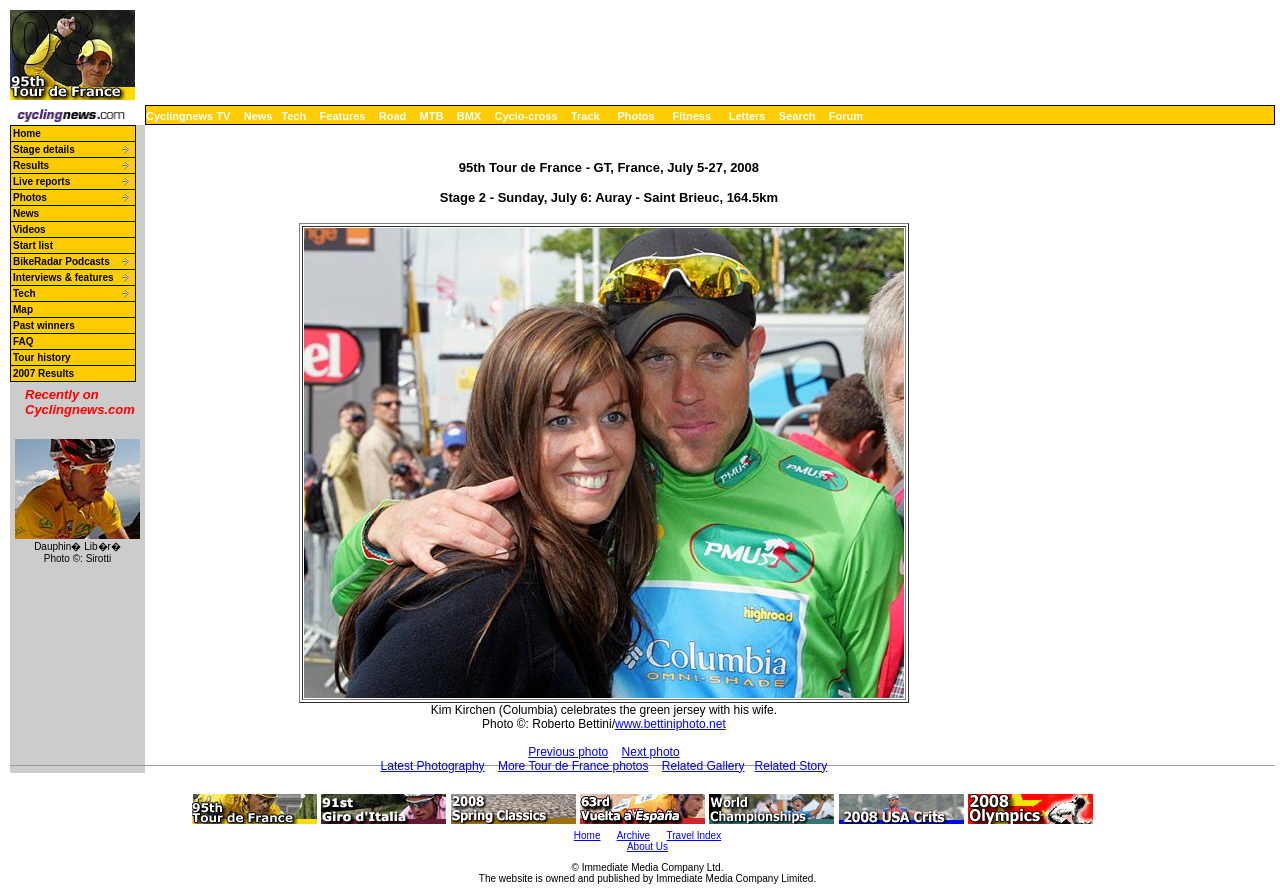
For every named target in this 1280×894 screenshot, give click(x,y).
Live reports (41, 181)
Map (23, 309)
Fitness (691, 116)
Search (797, 116)
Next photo (651, 752)
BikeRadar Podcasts (61, 261)
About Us (647, 846)
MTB (432, 116)
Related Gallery (703, 766)
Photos (635, 116)
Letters (747, 116)
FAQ (23, 341)
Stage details (44, 149)
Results (31, 165)
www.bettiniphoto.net (670, 724)
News (258, 116)
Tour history (42, 357)
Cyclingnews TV (188, 116)
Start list (33, 245)
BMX (469, 116)
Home (27, 133)
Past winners (44, 325)
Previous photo (568, 752)
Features (343, 116)
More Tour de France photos (573, 766)
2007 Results (43, 373)
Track (585, 116)
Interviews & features (63, 277)
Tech (293, 116)
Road (393, 116)
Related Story (791, 766)
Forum (846, 116)
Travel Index (694, 835)
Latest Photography (433, 766)
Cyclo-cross (526, 116)
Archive (633, 835)
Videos (29, 229)
